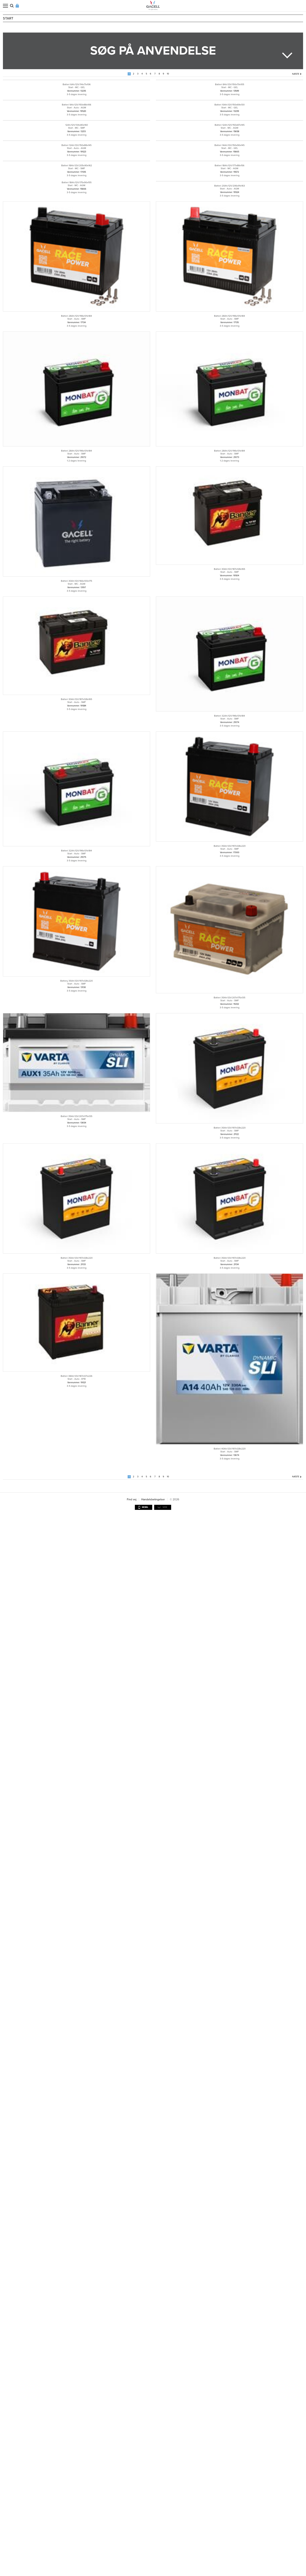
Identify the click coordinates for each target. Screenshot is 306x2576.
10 (168, 450)
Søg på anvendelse (153, 427)
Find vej (131, 2560)
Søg (12, 6)
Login (17, 6)
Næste (295, 450)
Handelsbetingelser (153, 2560)
